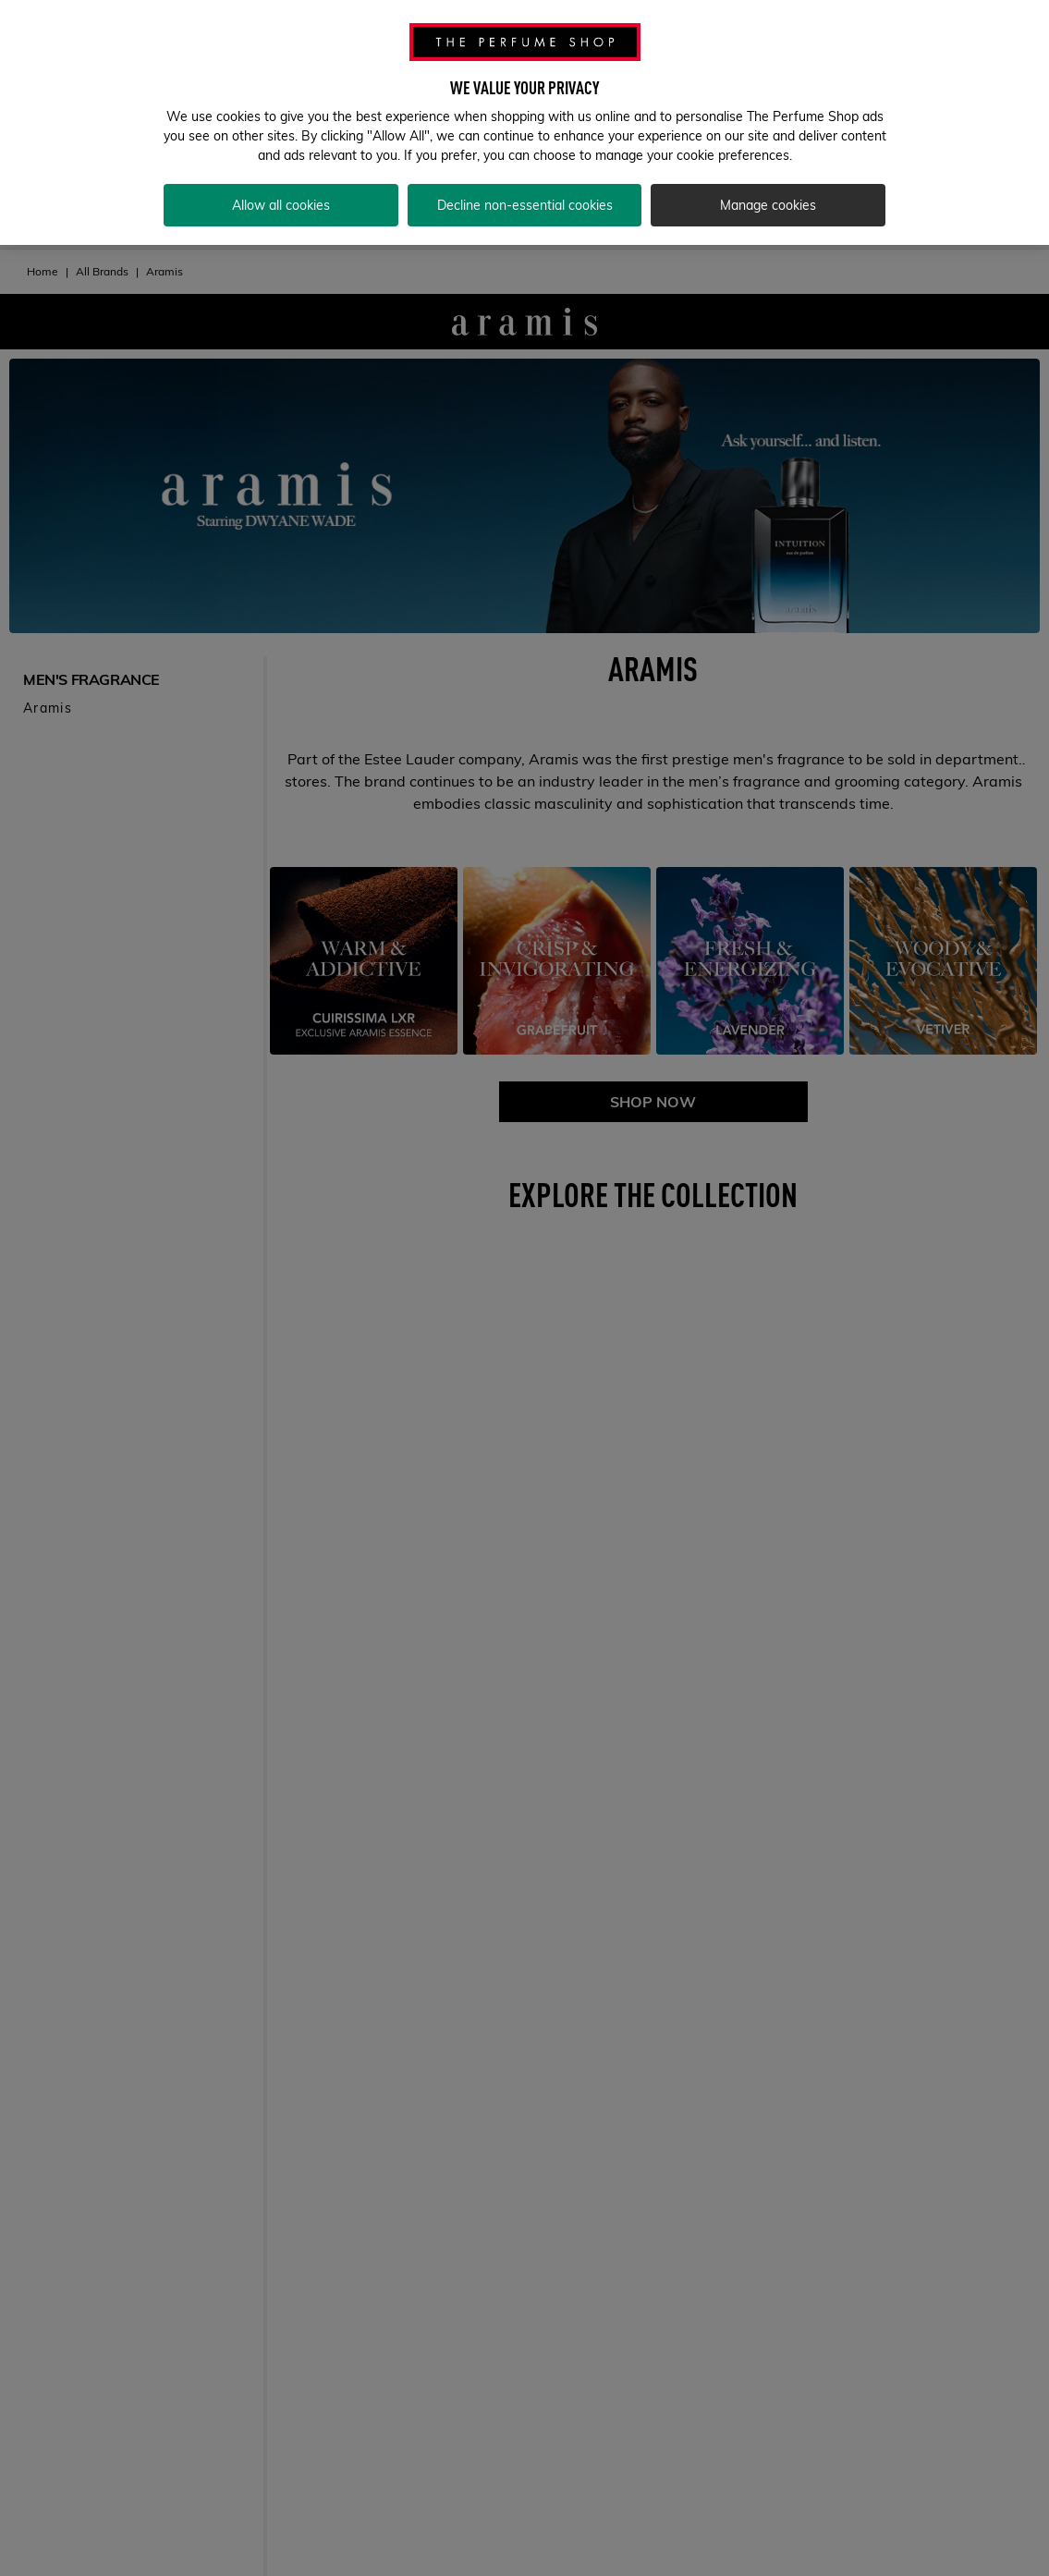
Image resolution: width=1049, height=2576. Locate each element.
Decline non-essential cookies (525, 198)
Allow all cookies (281, 198)
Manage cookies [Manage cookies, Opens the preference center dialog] (768, 198)
